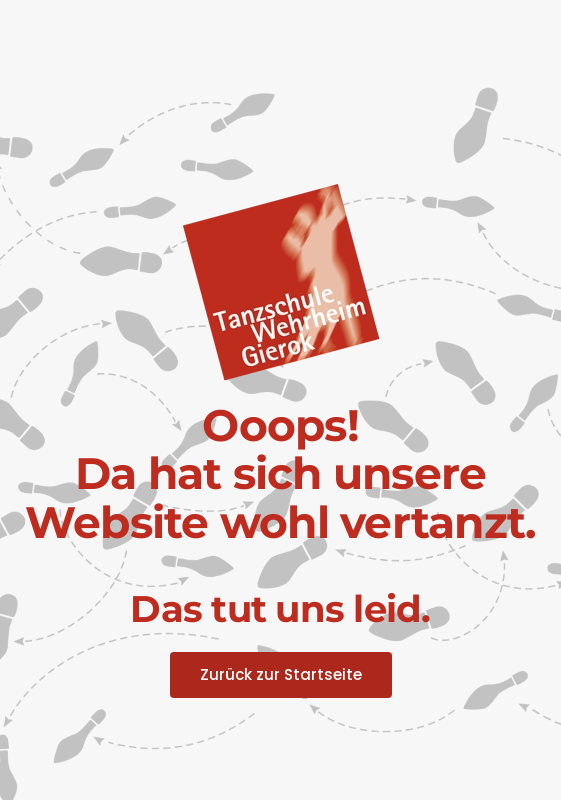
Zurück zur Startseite (281, 674)
